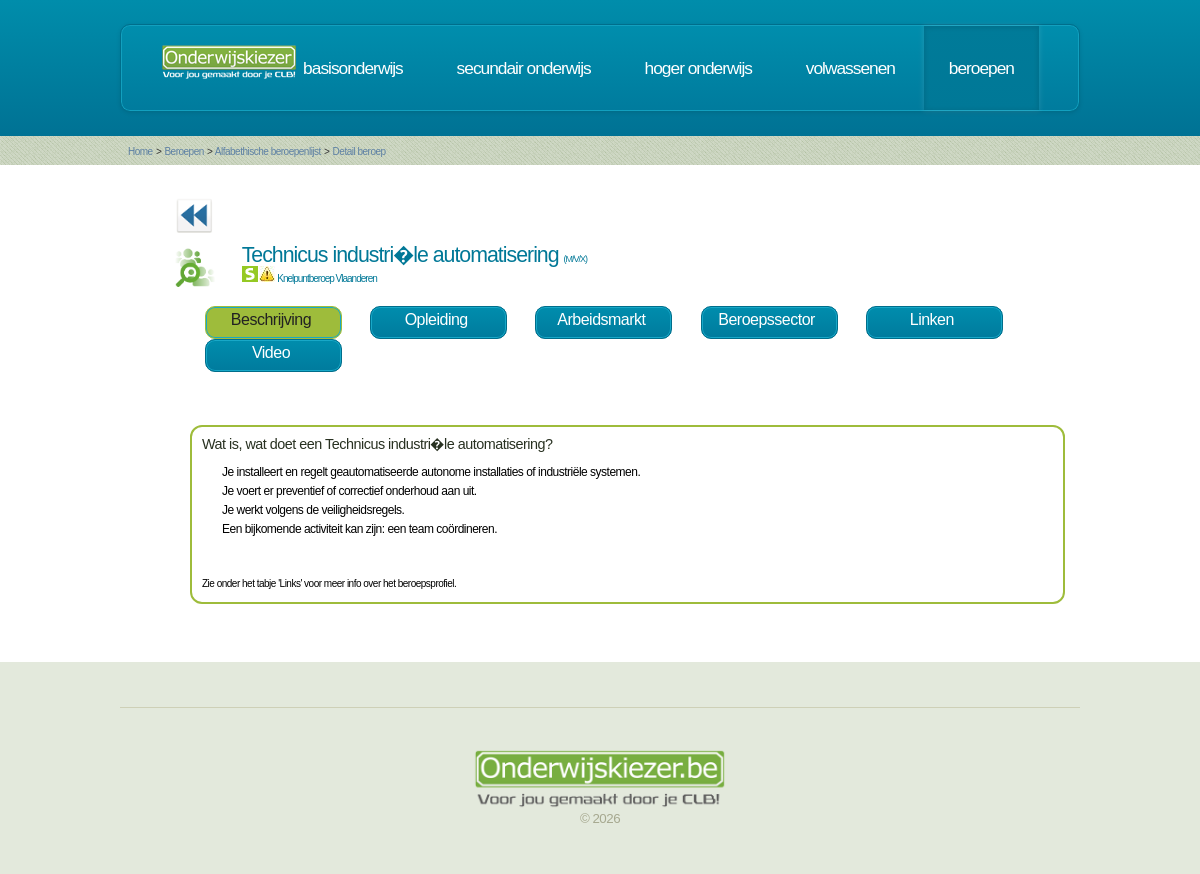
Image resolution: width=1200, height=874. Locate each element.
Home (140, 151)
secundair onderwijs (524, 68)
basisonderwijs (353, 68)
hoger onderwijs (698, 68)
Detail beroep (359, 151)
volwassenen (850, 68)
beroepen (981, 68)
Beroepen (183, 151)
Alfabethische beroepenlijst (269, 151)
